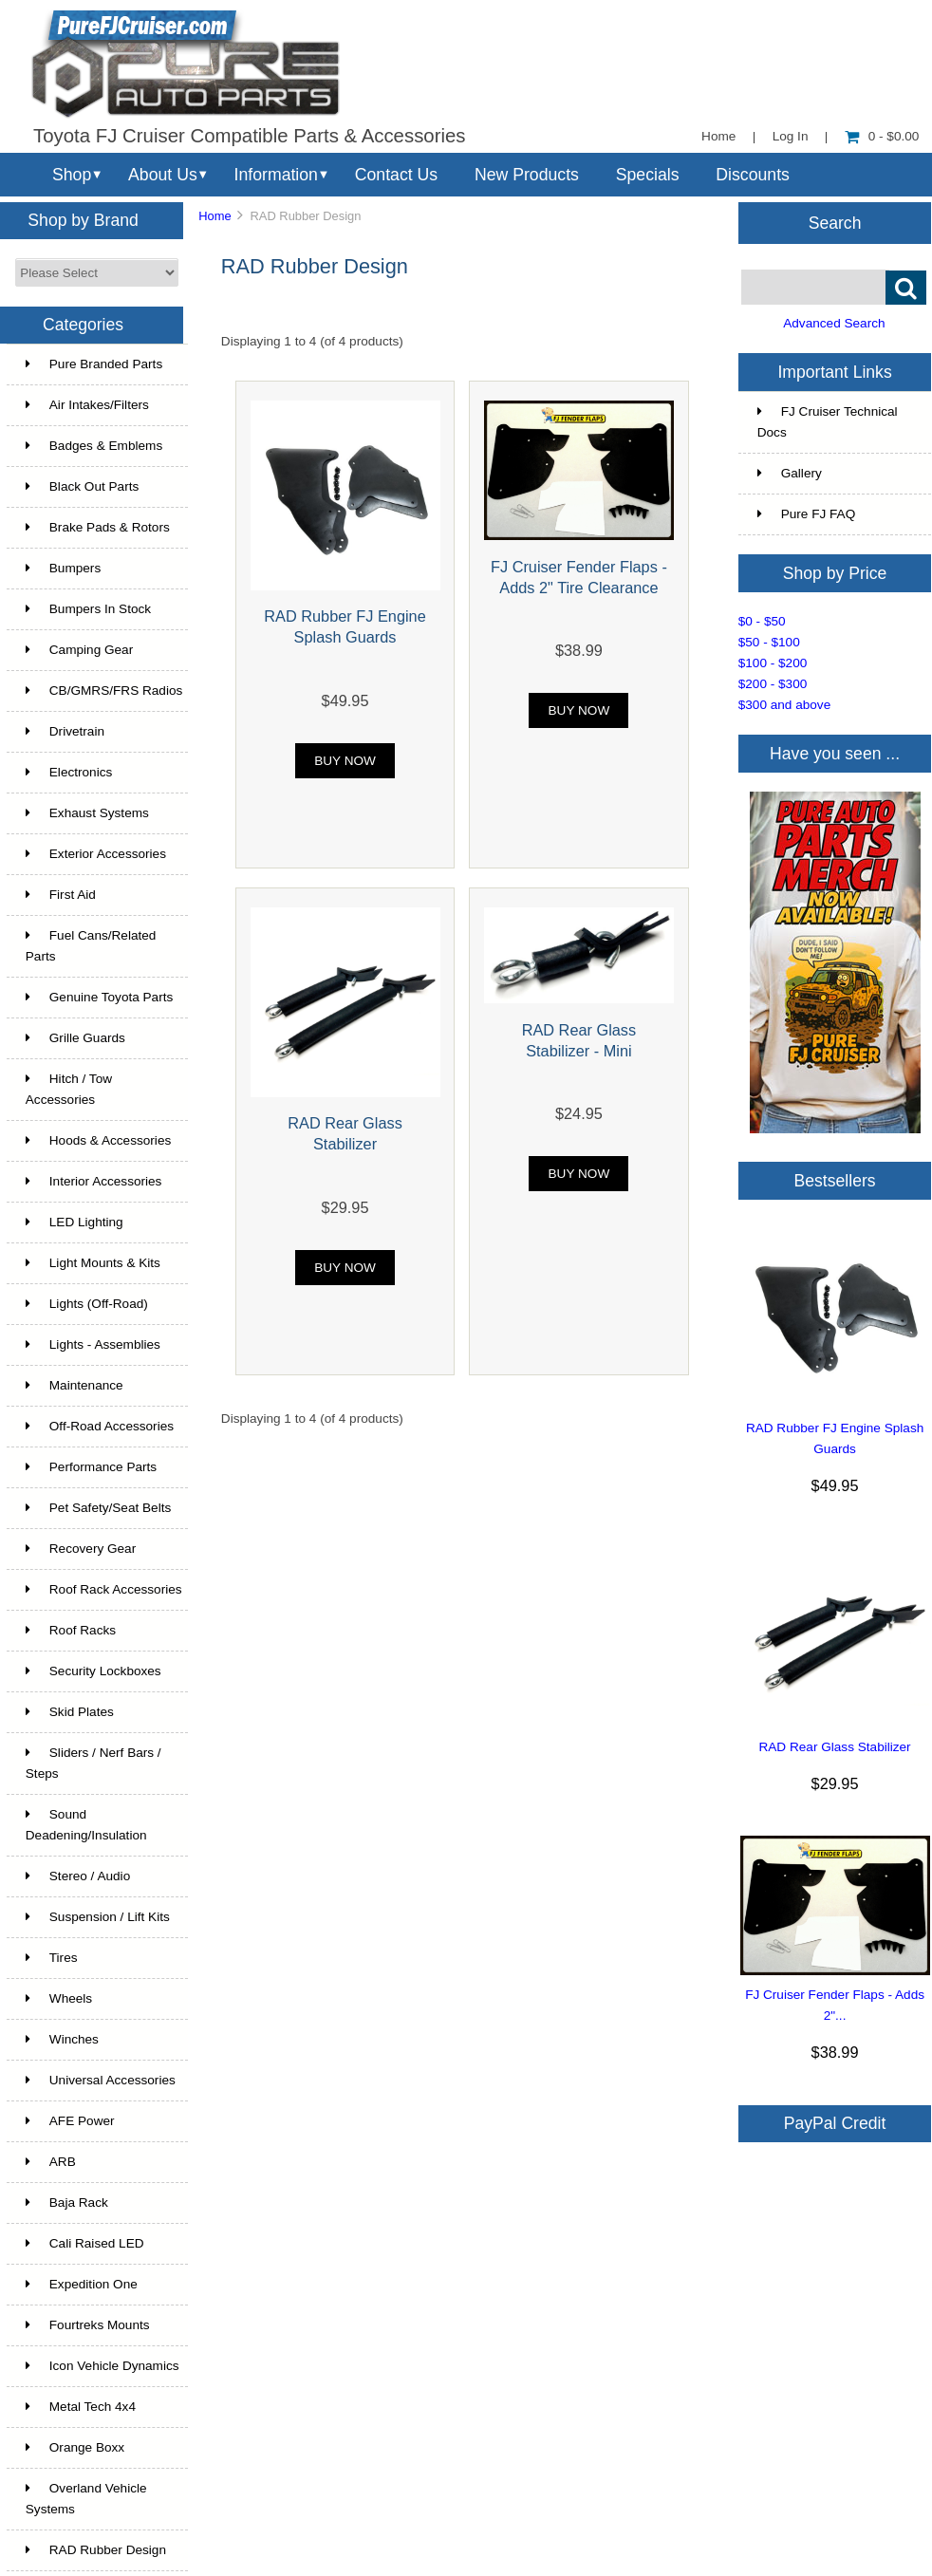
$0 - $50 (762, 621)
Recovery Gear (81, 1548)
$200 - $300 (773, 684)
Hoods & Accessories (98, 1140)
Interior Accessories (94, 1181)
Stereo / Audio (78, 1876)
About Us (162, 174)
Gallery (789, 473)
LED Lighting (74, 1222)
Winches (62, 2039)
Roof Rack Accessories (104, 1589)
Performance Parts (91, 1467)
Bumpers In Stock (88, 609)
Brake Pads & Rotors (98, 527)
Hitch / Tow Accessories (69, 1089)
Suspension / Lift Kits (98, 1917)
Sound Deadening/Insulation (86, 1824)
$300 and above (784, 705)
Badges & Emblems (94, 446)
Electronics (69, 772)
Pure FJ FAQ (806, 514)
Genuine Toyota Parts (99, 997)
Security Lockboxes (93, 1671)
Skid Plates (70, 1712)
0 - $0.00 (882, 136)
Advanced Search (834, 323)
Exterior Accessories (96, 854)
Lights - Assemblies (93, 1344)
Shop (71, 174)
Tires (52, 1958)
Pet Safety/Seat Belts (98, 1508)
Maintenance (74, 1385)
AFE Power (70, 2121)
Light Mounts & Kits (93, 1263)
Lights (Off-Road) (87, 1304)
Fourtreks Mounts (88, 2325)
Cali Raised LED (85, 2243)
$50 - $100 (769, 642)
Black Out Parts (82, 486)
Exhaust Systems (87, 813)
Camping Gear (79, 650)
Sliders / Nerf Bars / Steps (93, 1763)
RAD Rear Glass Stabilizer (834, 1747)
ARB (51, 2162)
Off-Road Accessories (100, 1426)
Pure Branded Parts (94, 364)
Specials (648, 174)
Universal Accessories (101, 2080)
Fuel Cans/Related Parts (91, 945)
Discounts (753, 174)
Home (718, 136)
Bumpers (63, 568)
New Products (527, 174)
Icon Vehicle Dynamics (102, 2366)
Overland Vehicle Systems (86, 2498)
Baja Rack (67, 2202)
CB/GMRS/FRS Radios (104, 690)
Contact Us (396, 174)
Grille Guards (75, 1038)
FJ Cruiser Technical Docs (827, 421)
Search (835, 222)
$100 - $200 (773, 663)
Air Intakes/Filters (87, 405)
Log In (791, 136)
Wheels (59, 1998)
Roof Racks (71, 1630)
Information (276, 174)
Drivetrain (65, 731)
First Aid (61, 894)
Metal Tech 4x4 (81, 2406)
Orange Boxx (75, 2447)
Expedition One (82, 2284)
